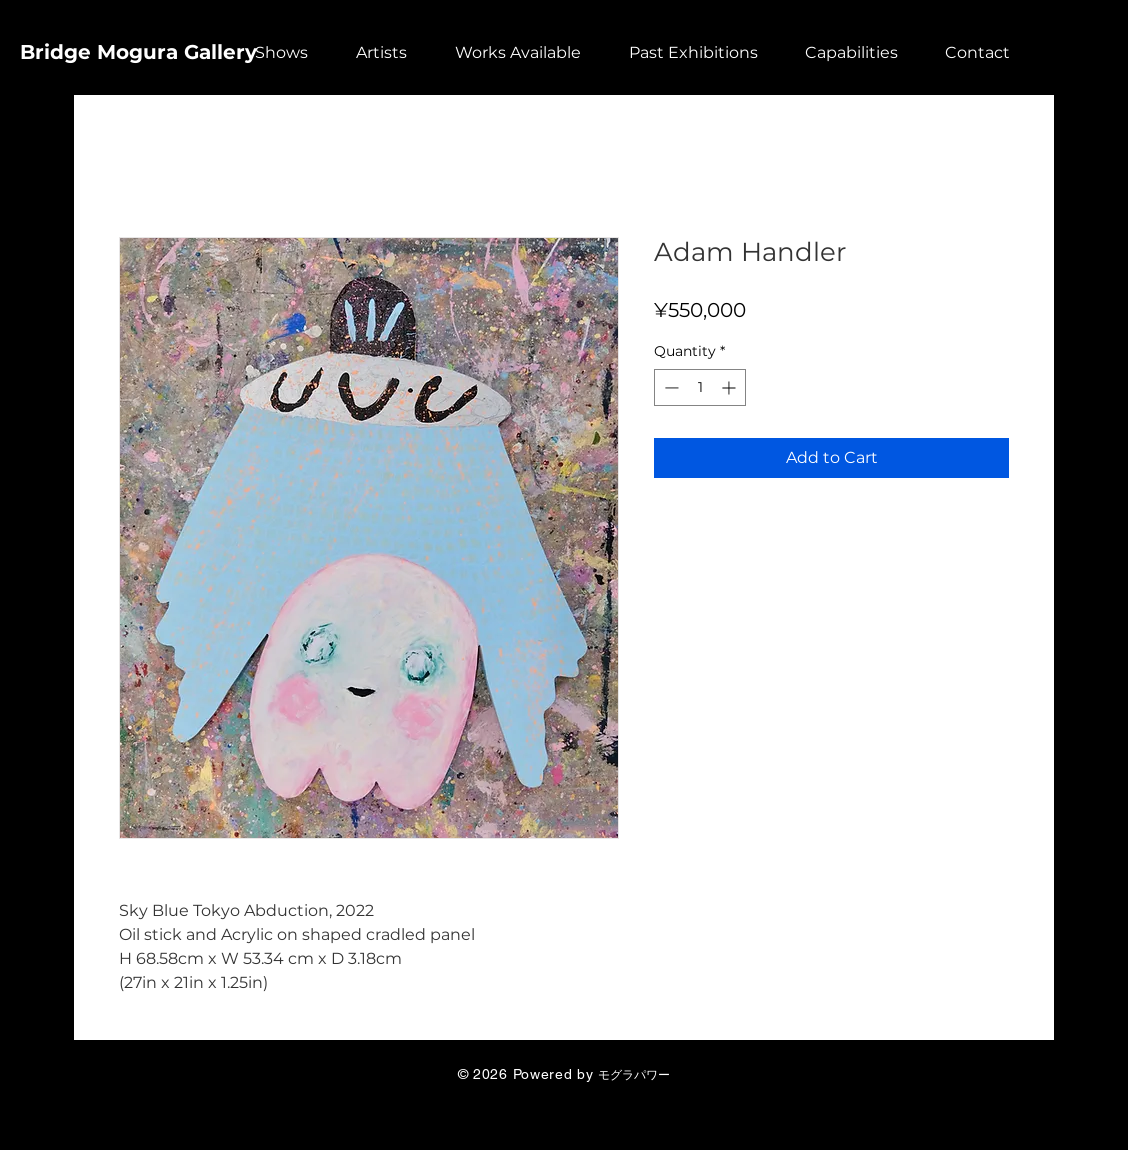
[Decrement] (669, 387)
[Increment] (730, 387)
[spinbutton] (700, 387)
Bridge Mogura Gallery (138, 52)
